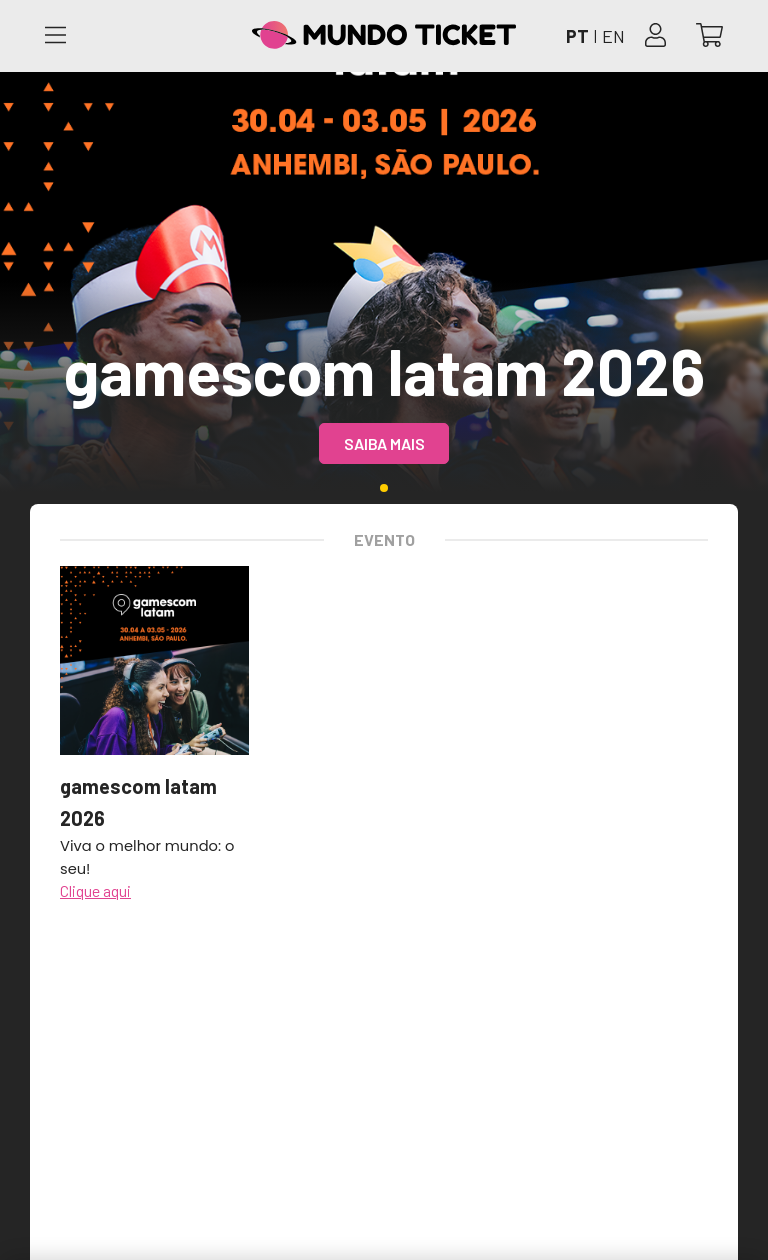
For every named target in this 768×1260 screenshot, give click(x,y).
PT (577, 36)
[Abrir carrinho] (709, 36)
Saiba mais (384, 443)
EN (613, 36)
